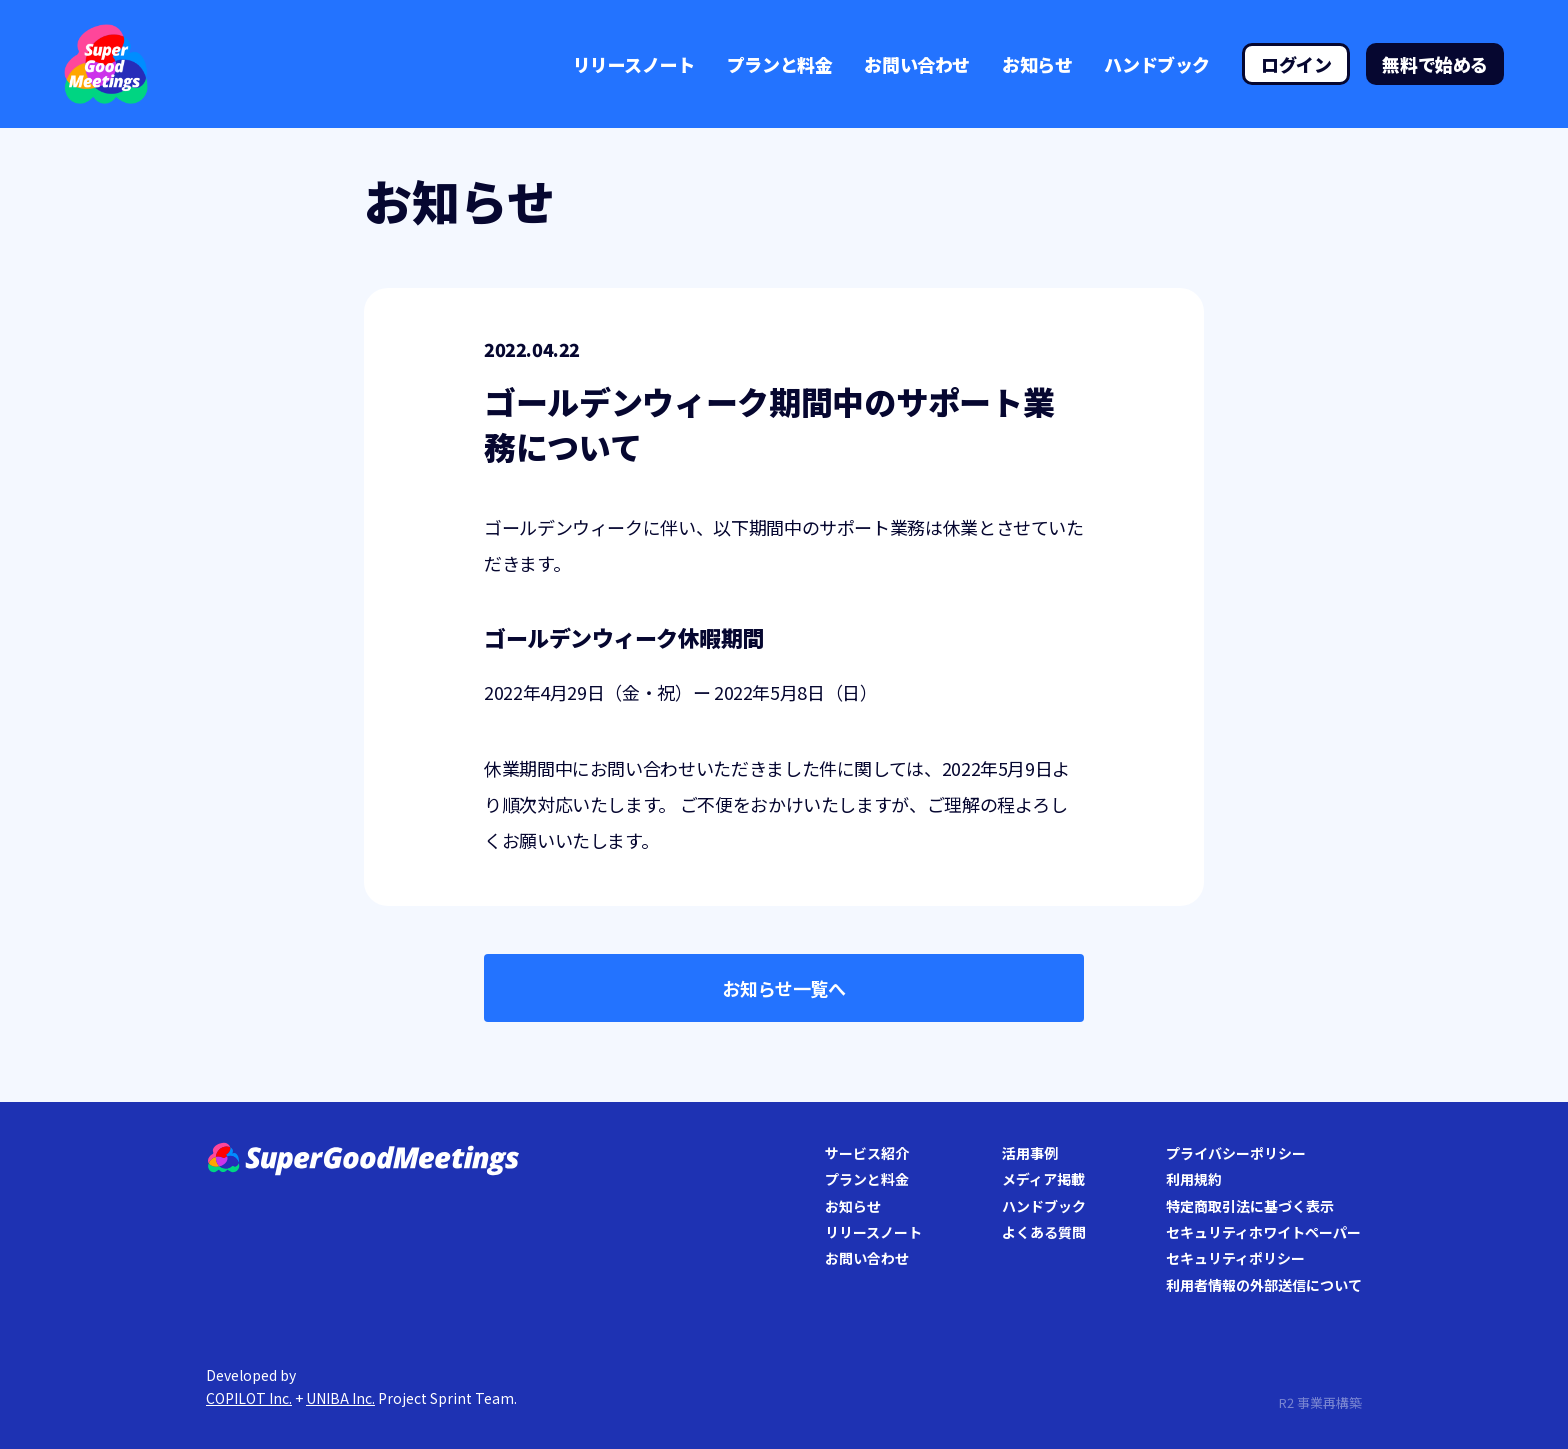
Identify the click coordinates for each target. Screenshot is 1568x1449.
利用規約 (1194, 1179)
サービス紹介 (867, 1153)
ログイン (1296, 64)
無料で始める (1435, 64)
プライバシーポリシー (1236, 1153)
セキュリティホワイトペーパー (1263, 1232)
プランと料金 (780, 64)
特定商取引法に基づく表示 (1250, 1206)
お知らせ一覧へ (783, 988)
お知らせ (1037, 64)
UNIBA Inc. (340, 1398)
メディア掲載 (1043, 1179)
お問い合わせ (917, 64)
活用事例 (1030, 1153)
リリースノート (634, 64)
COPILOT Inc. (249, 1398)
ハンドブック (1157, 64)
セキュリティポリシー (1235, 1258)
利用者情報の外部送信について (1264, 1285)
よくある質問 (1044, 1232)
